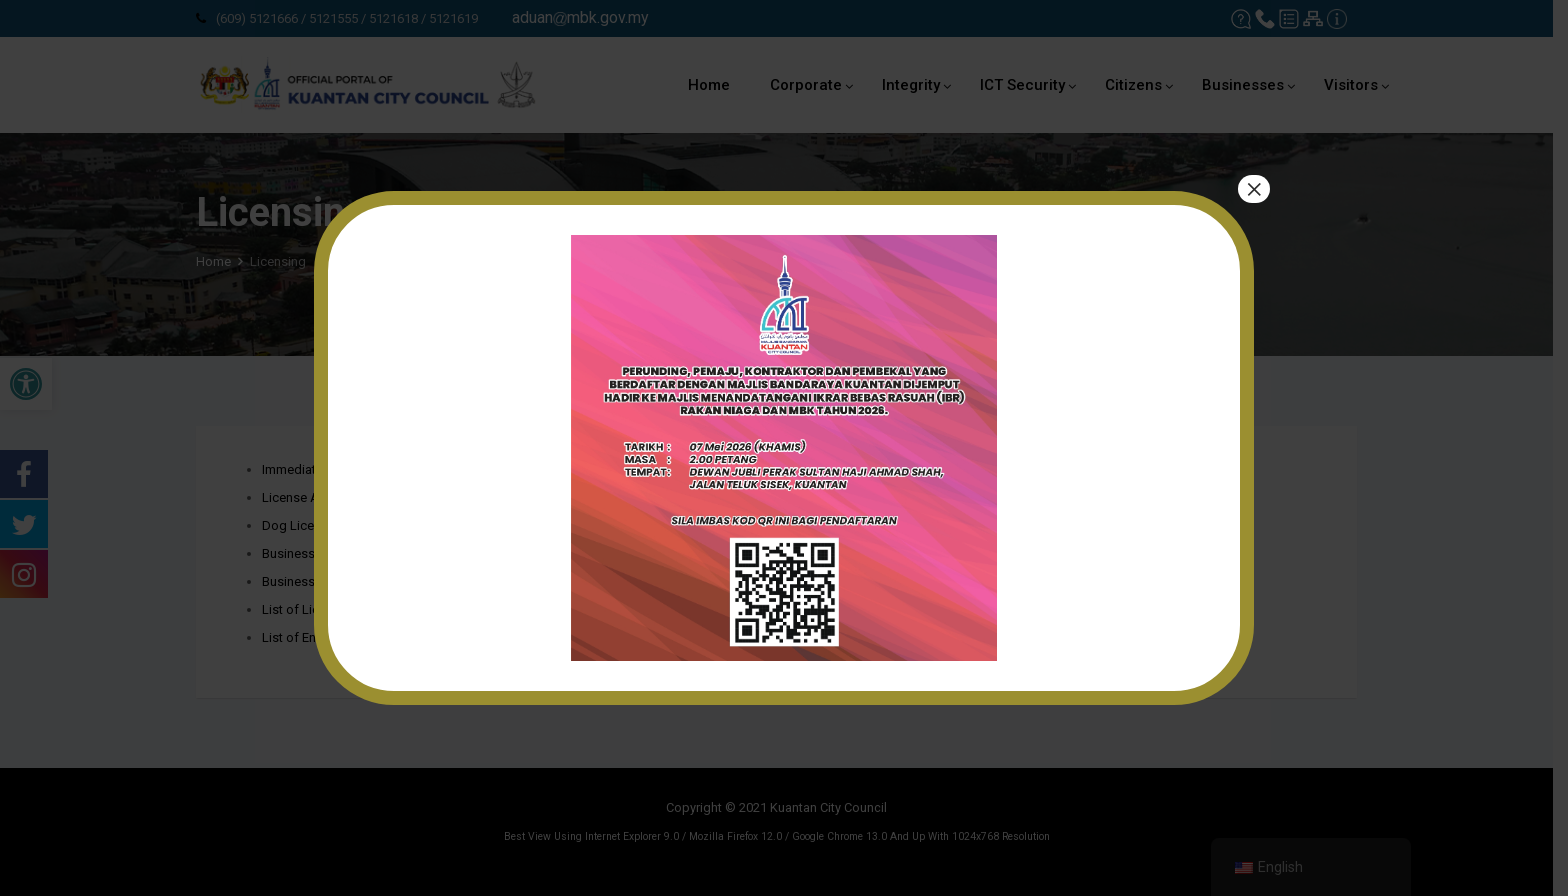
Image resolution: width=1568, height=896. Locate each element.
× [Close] (1254, 189)
